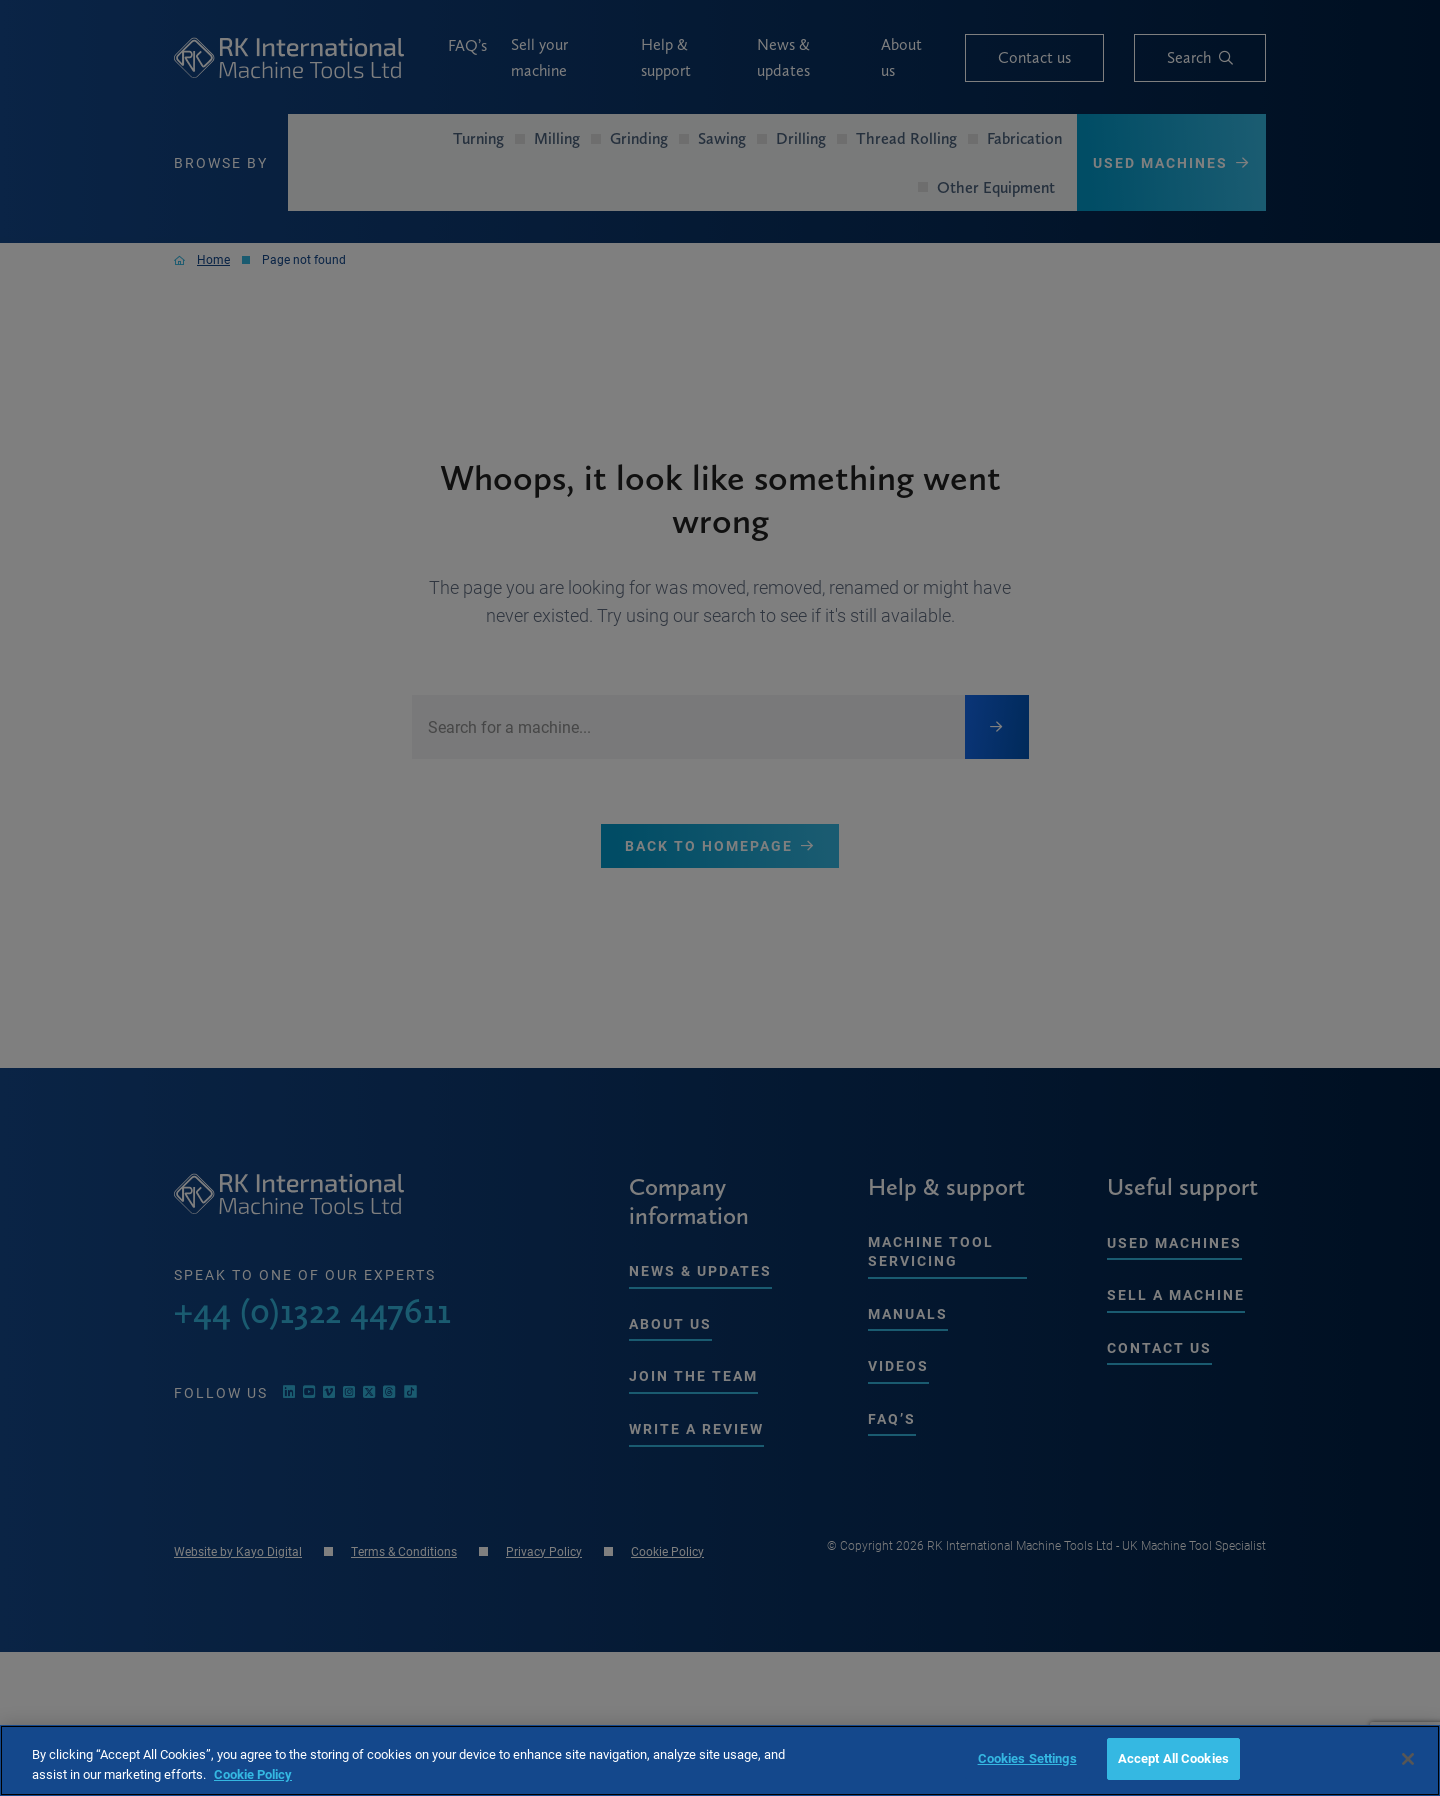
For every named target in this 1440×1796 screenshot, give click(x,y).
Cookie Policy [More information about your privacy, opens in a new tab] (253, 1774)
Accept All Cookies (1173, 1758)
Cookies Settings (1027, 1758)
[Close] (1408, 1759)
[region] (720, 1760)
